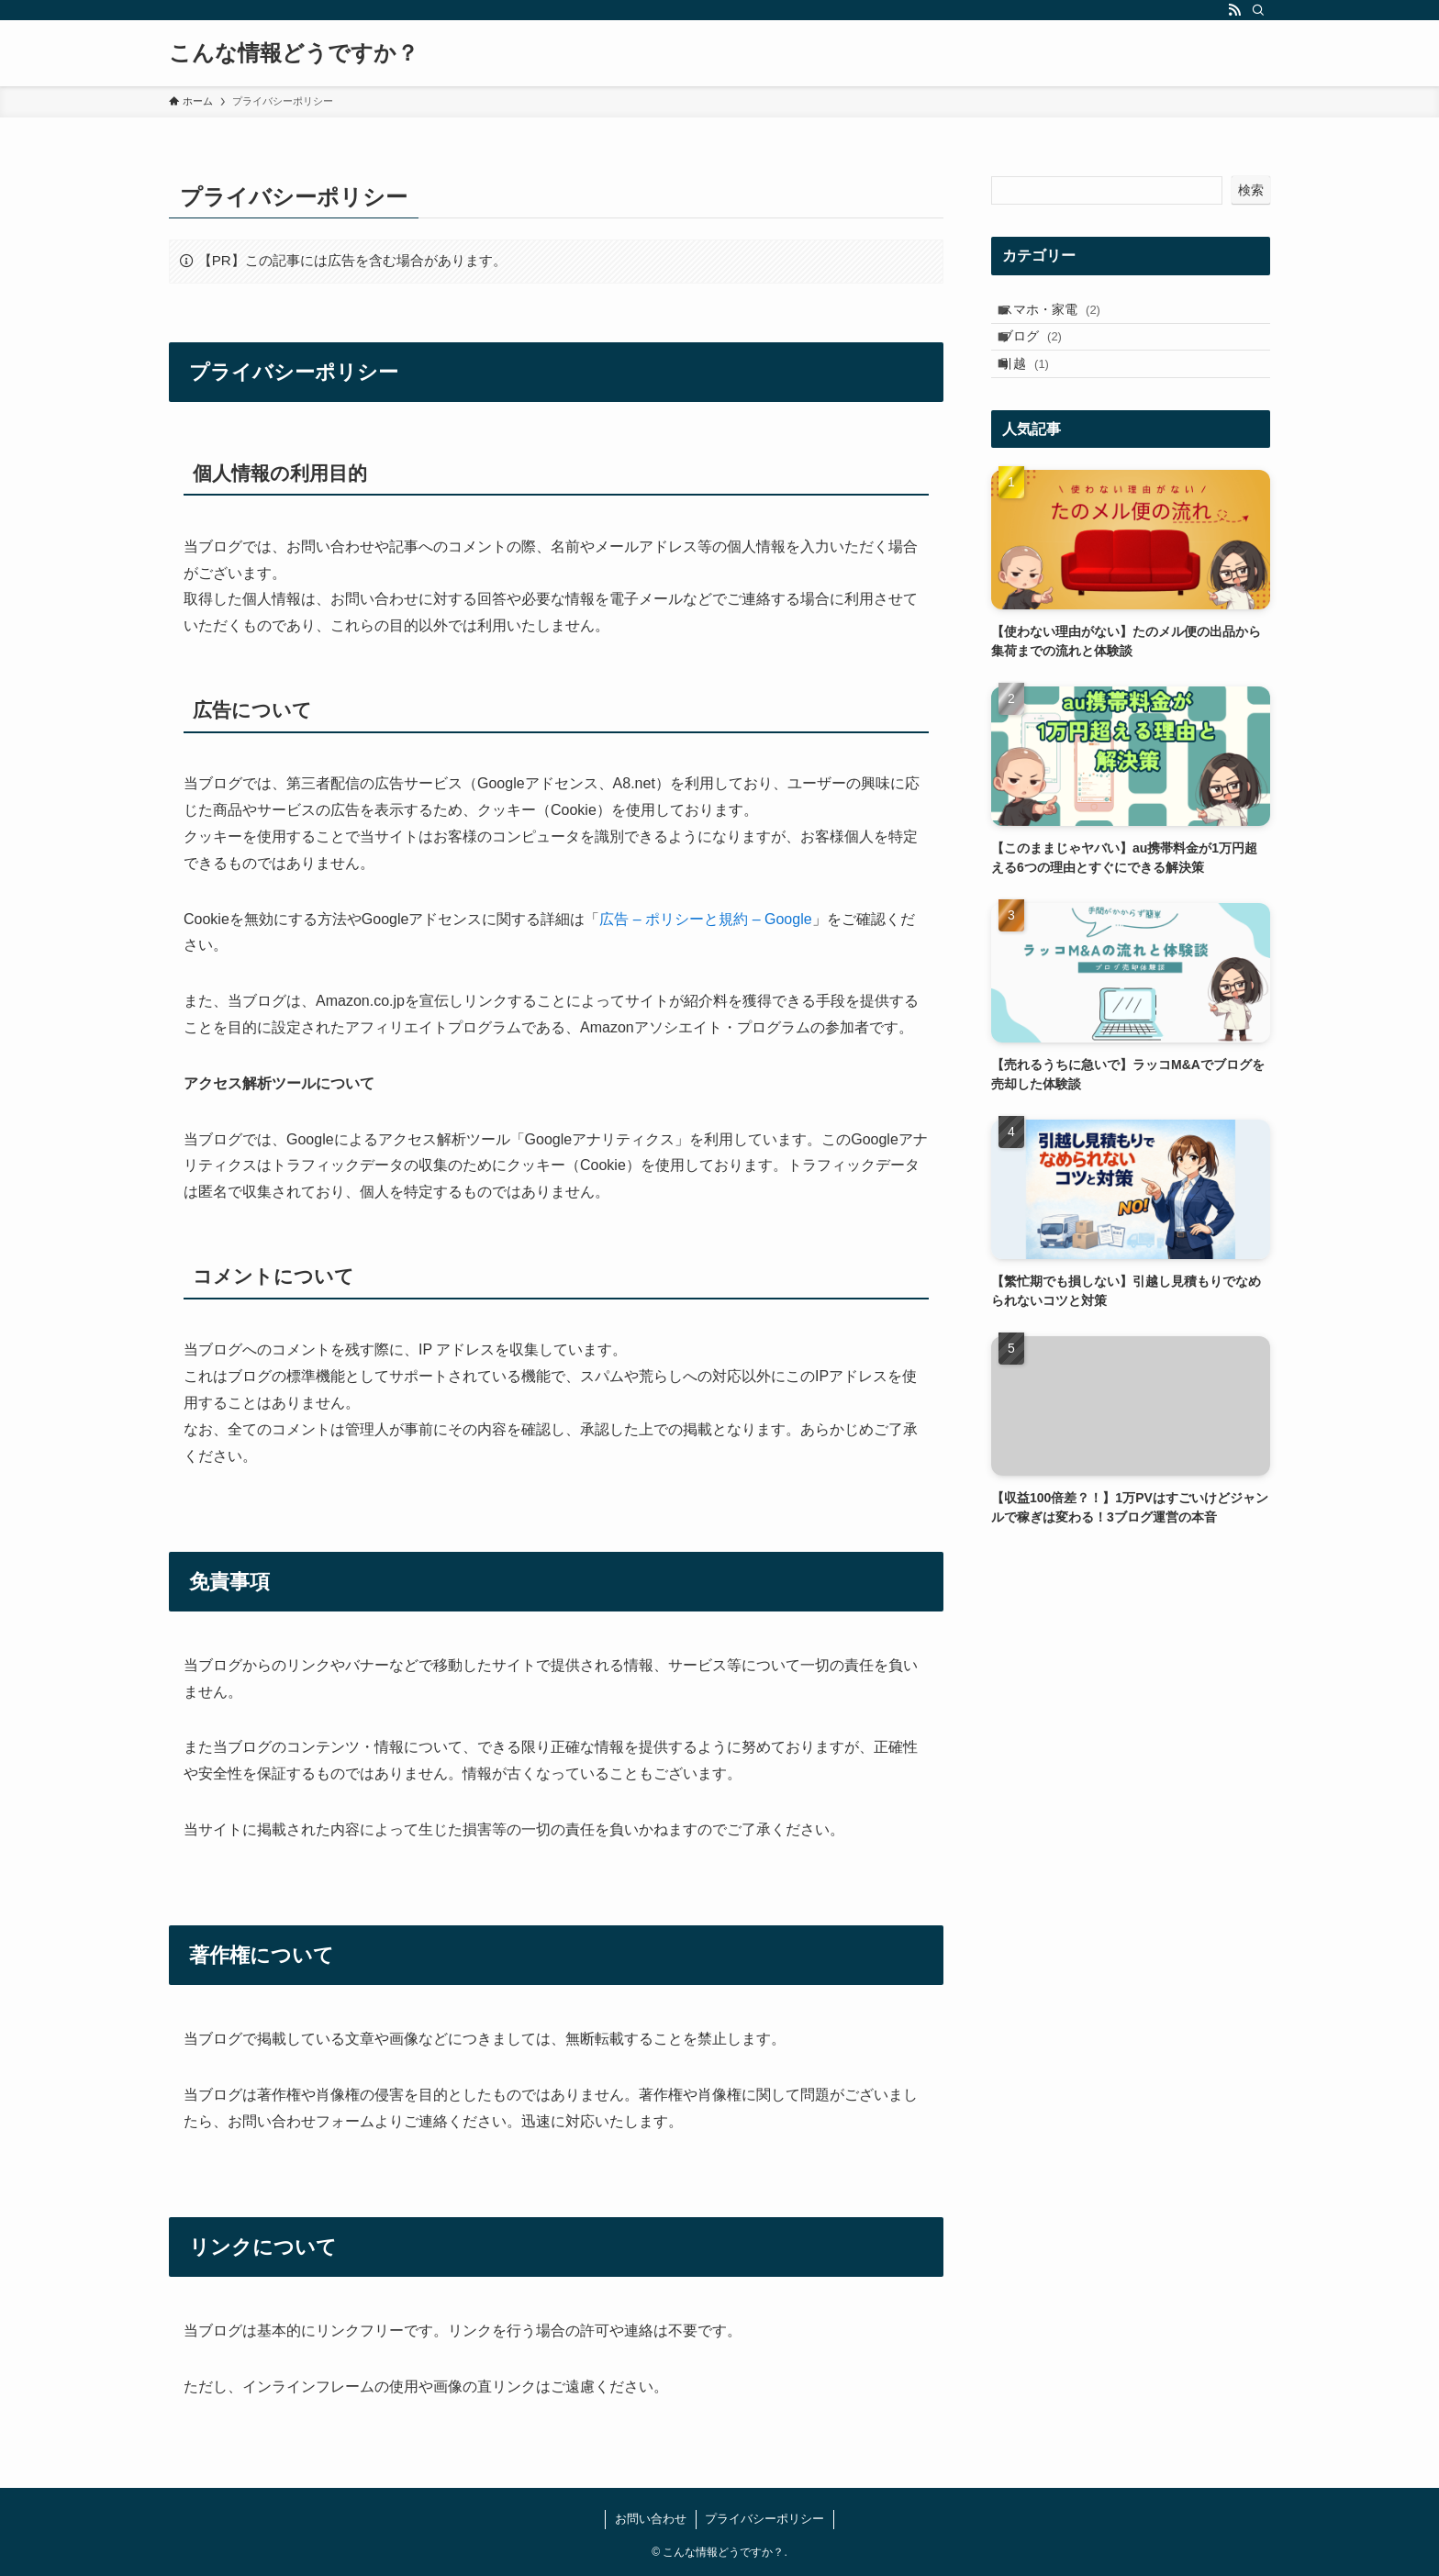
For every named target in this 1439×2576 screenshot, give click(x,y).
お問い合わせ (650, 2519)
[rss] (1234, 10)
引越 (1038, 391)
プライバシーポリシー (764, 2519)
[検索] (1258, 10)
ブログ (1045, 353)
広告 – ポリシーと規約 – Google (705, 919)
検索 (1251, 190)
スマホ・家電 (1064, 314)
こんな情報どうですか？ (293, 53)
